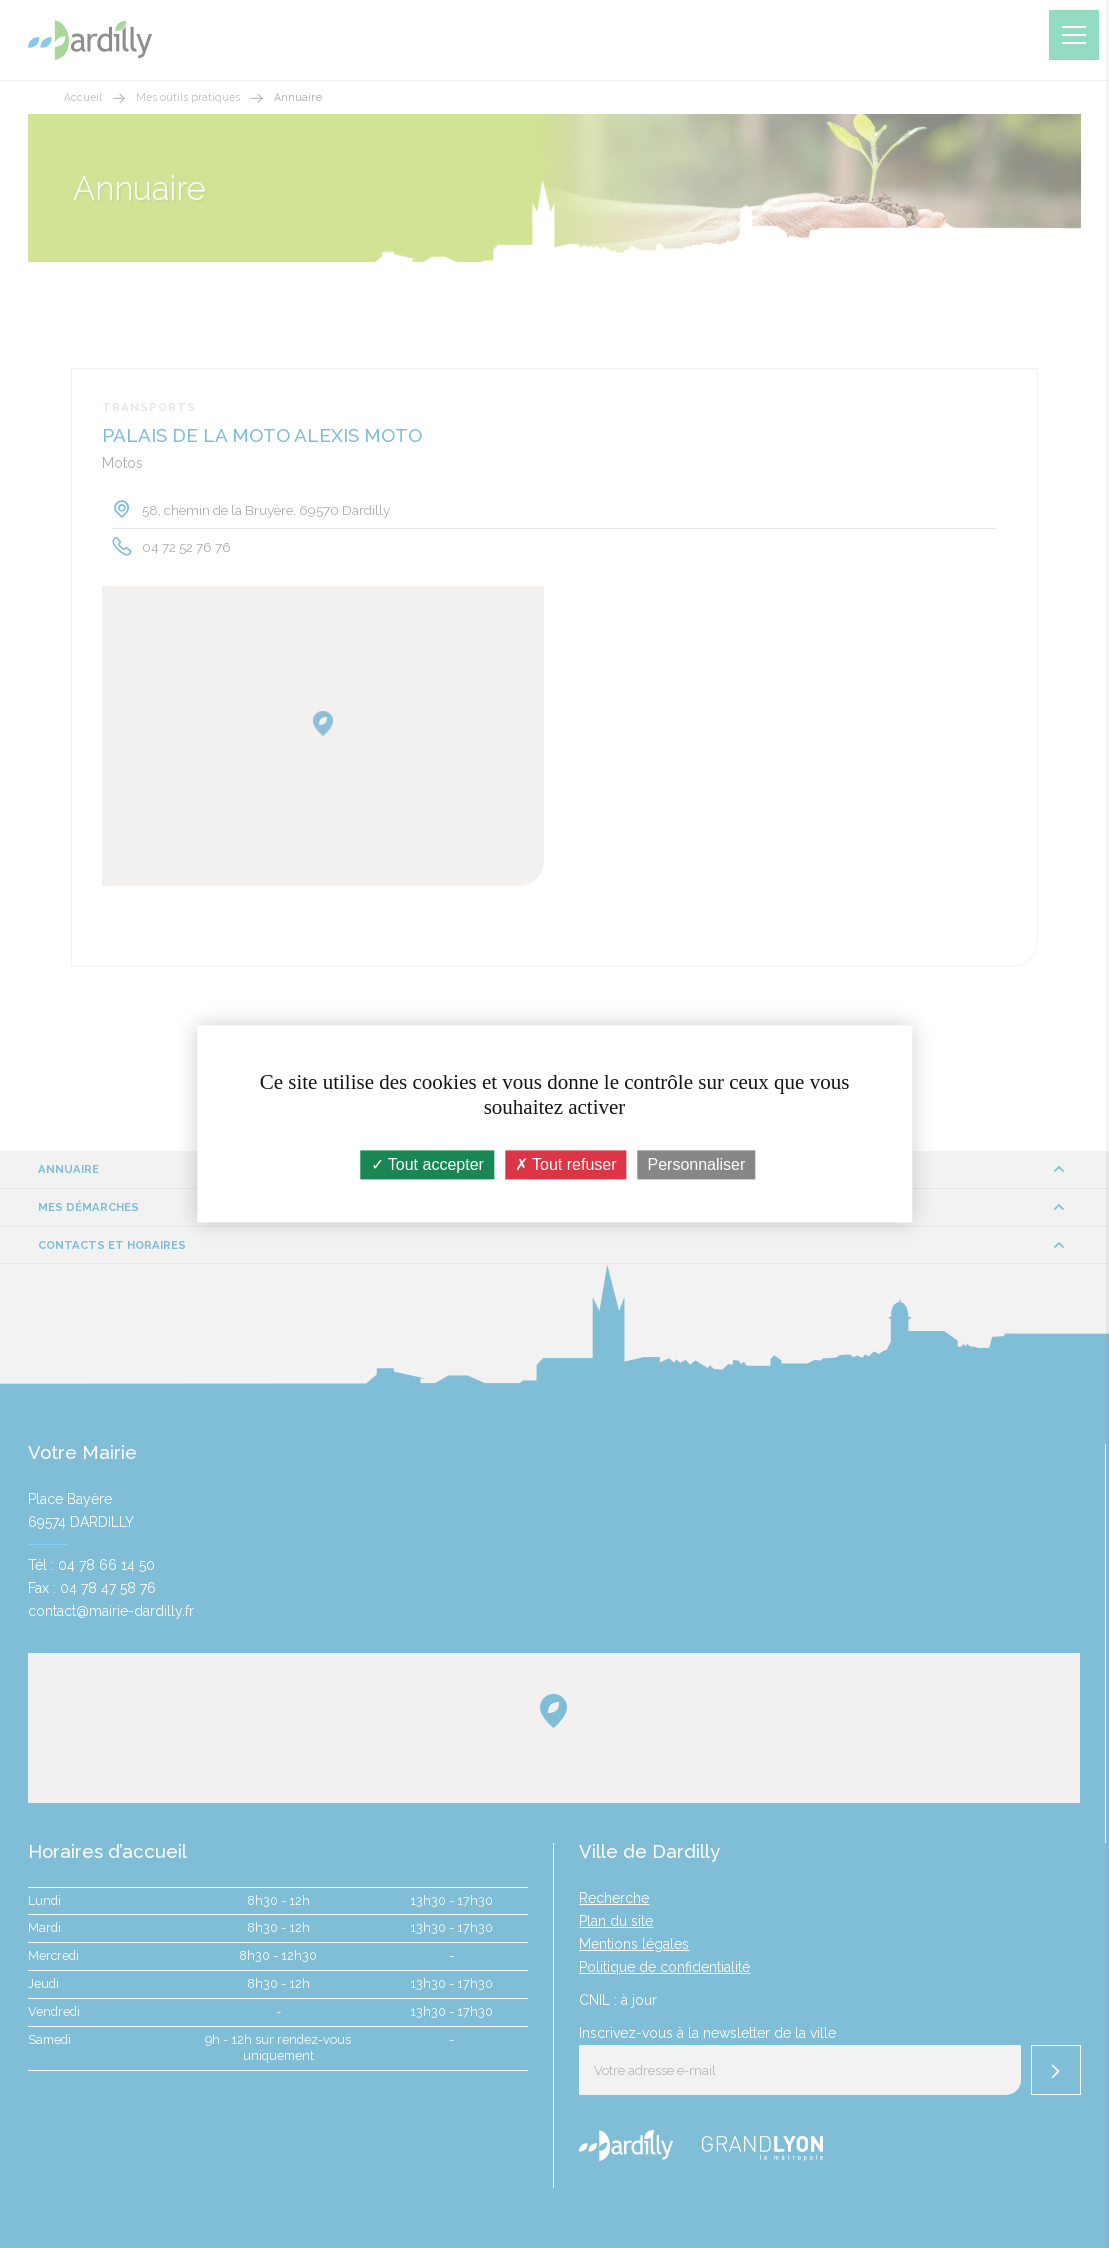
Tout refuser (566, 1164)
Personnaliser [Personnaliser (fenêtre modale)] (697, 1164)
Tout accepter (427, 1164)
